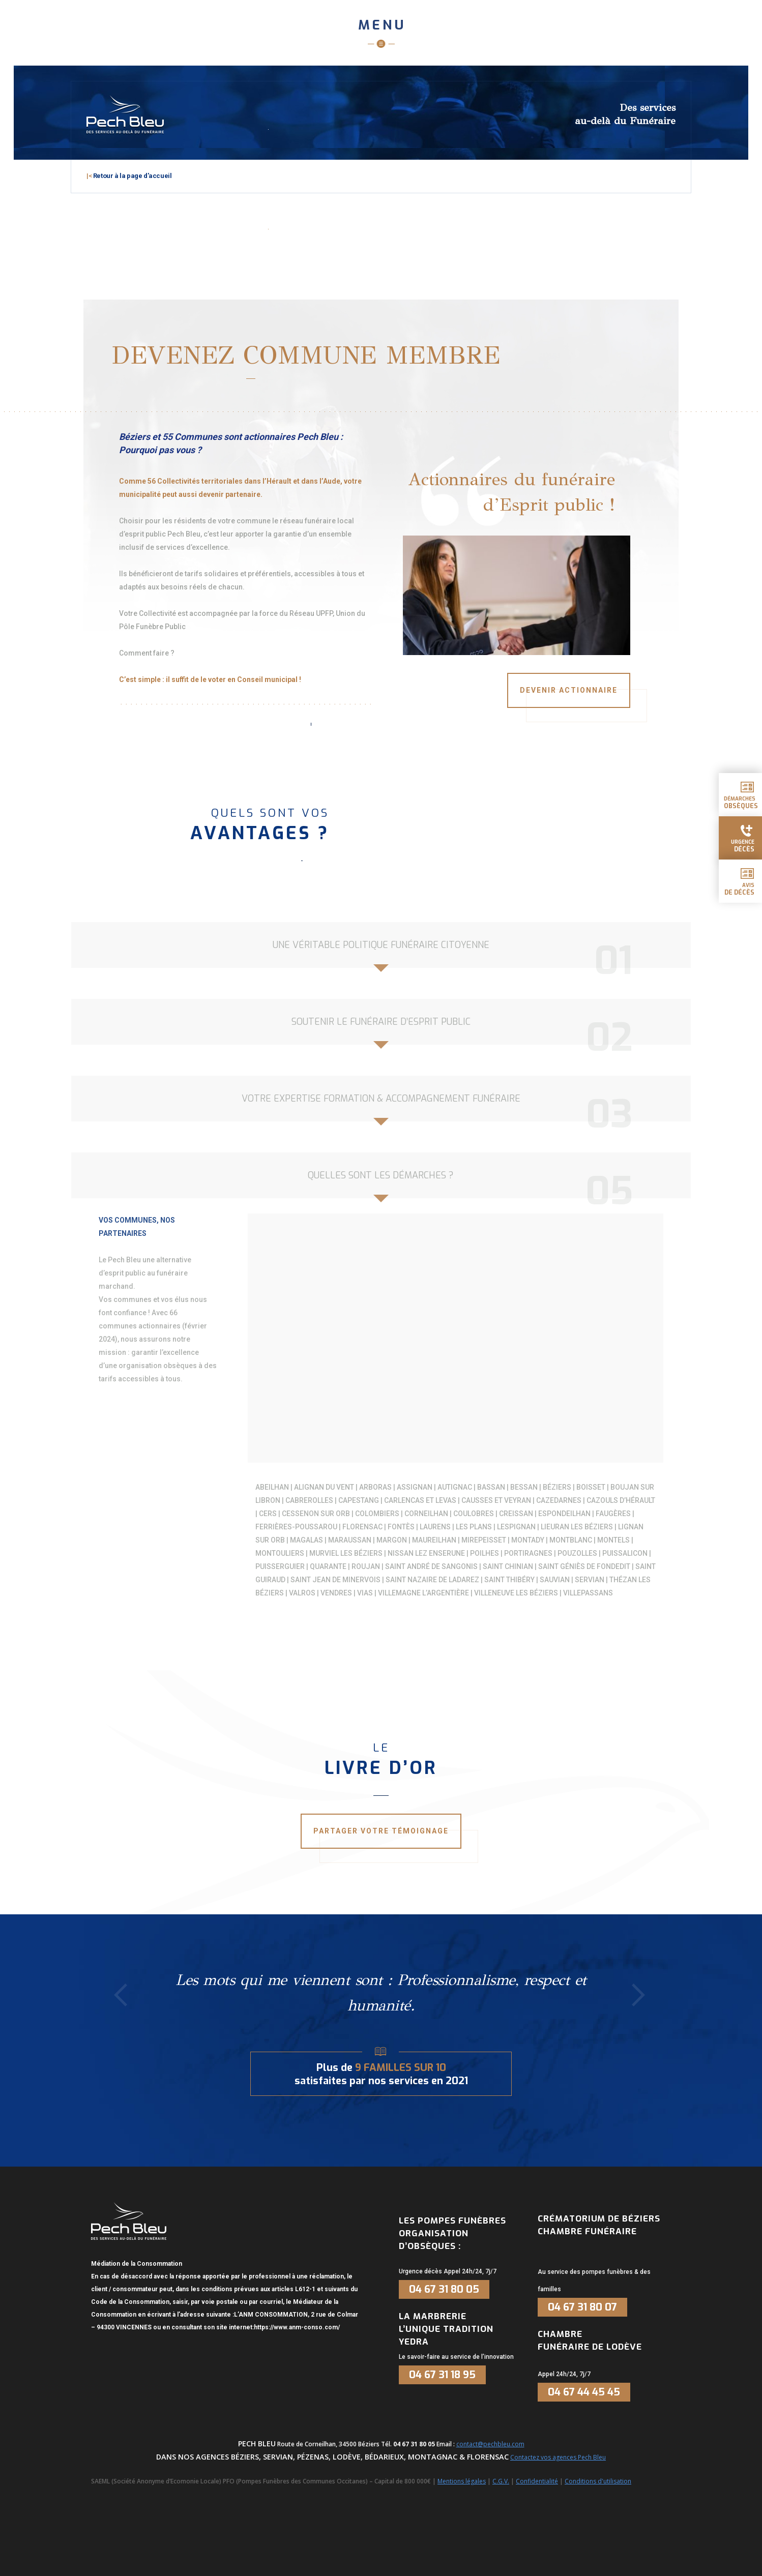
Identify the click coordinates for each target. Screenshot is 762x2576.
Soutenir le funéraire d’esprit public (381, 1022)
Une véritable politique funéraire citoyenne (381, 945)
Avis (739, 889)
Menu (382, 25)
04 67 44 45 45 (584, 2392)
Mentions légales (461, 2481)
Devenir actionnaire (569, 690)
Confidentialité (537, 2481)
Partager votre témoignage (381, 1831)
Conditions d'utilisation (598, 2481)
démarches (741, 802)
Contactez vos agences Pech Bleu (558, 2457)
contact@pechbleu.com (490, 2444)
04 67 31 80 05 (444, 2289)
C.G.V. (500, 2481)
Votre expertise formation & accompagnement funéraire (381, 1098)
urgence (742, 846)
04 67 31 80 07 (582, 2307)
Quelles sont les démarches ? (381, 1175)
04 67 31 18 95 (442, 2375)
